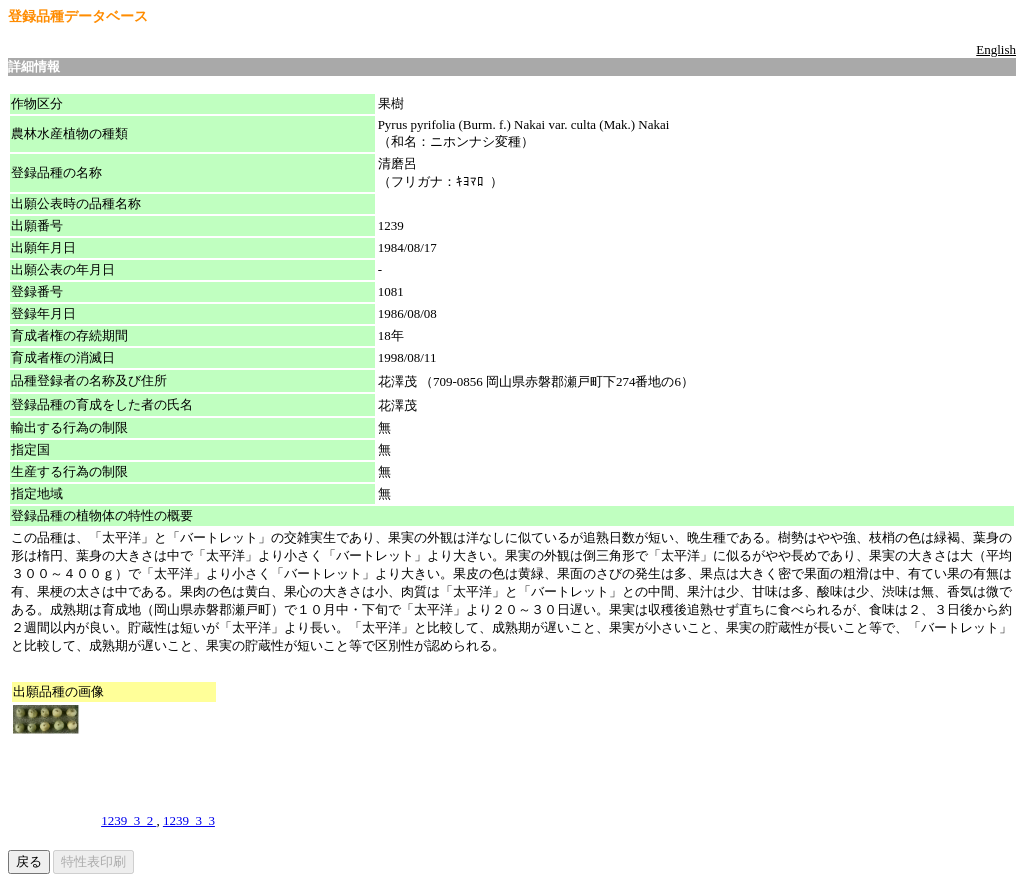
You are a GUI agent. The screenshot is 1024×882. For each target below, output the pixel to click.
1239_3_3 (189, 820)
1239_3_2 (128, 820)
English (996, 49)
